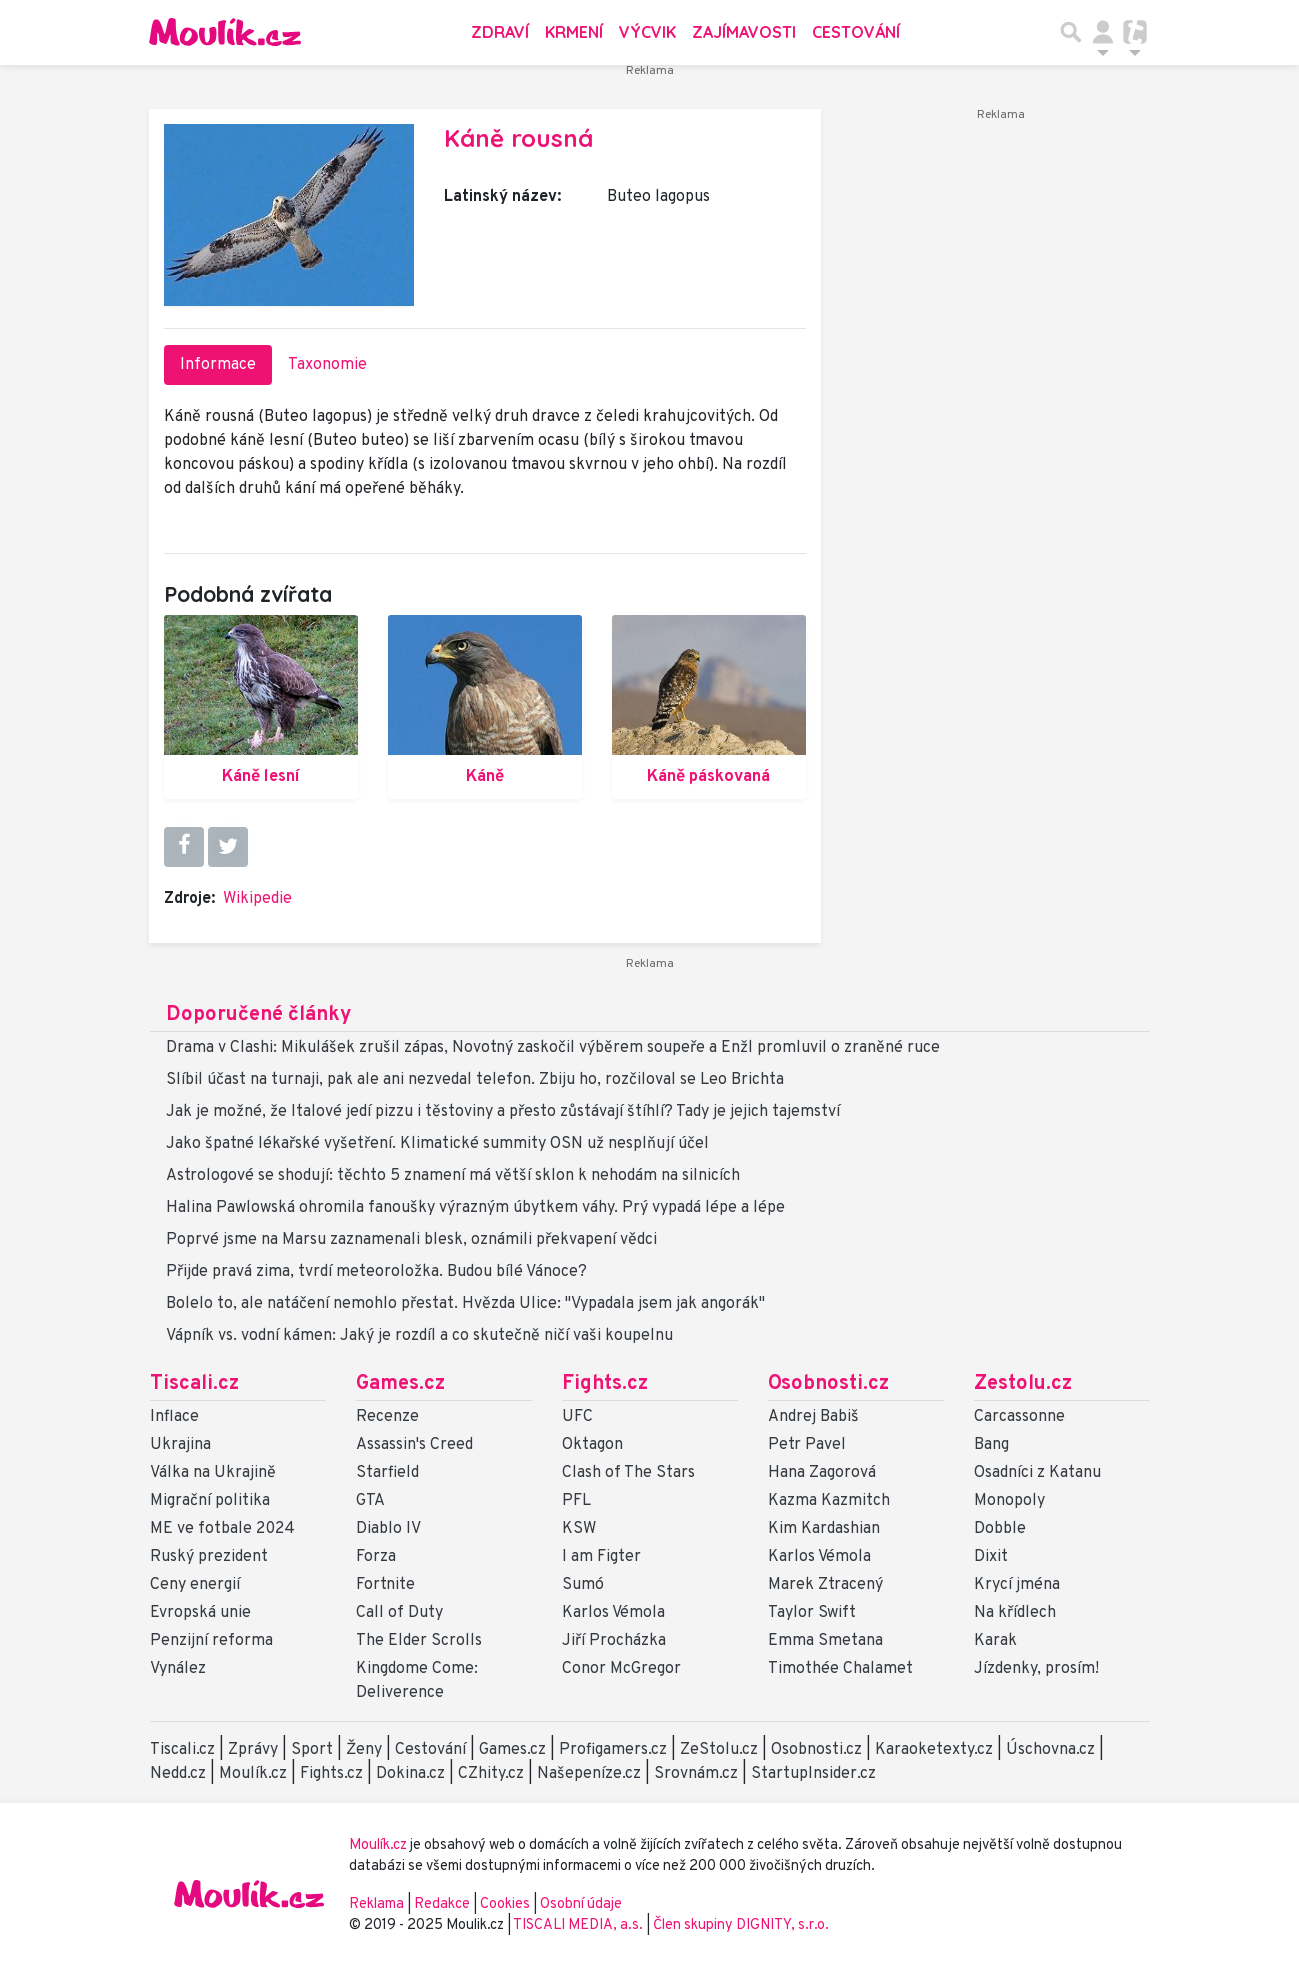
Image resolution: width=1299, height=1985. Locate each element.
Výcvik (647, 32)
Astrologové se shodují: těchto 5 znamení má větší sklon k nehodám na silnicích (453, 1176)
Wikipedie (257, 899)
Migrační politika (210, 1501)
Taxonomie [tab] (327, 365)
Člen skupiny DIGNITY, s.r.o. (741, 1925)
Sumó (583, 1585)
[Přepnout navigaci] (1103, 32)
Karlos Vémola (613, 1613)
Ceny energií (195, 1585)
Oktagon (592, 1445)
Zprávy (253, 1750)
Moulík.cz (253, 1774)
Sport (312, 1750)
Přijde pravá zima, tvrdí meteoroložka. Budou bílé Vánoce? (376, 1272)
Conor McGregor (621, 1669)
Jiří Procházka (614, 1641)
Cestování (856, 32)
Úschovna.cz (1050, 1750)
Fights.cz (605, 1384)
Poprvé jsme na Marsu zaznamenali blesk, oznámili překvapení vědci (411, 1240)
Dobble (1000, 1529)
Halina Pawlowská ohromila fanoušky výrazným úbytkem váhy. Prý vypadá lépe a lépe (475, 1208)
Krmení (574, 32)
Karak (995, 1641)
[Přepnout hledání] (1071, 32)
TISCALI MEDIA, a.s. (579, 1925)
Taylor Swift (812, 1613)
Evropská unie (200, 1613)
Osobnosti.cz (828, 1384)
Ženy (364, 1750)
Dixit (991, 1557)
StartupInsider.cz (813, 1774)
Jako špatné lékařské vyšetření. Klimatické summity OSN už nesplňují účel (437, 1144)
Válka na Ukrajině (213, 1473)
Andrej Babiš (813, 1417)
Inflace (174, 1417)
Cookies (505, 1904)
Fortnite (385, 1585)
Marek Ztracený (825, 1585)
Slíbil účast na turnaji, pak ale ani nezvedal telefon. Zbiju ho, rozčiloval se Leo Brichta (475, 1080)
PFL (576, 1501)
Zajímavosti (744, 32)
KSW (579, 1529)
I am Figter (601, 1557)
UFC (577, 1417)
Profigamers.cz (613, 1750)
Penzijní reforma (211, 1641)
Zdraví (500, 32)
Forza (376, 1557)
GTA (370, 1501)
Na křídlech (1015, 1613)
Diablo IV (388, 1529)
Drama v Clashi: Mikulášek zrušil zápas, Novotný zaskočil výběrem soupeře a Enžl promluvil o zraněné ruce (553, 1048)
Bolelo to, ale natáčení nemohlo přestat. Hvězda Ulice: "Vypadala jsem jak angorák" (465, 1304)
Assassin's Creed (414, 1445)
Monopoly (1009, 1501)
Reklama (376, 1904)
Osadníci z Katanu (1037, 1473)
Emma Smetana (825, 1641)
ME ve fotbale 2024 (222, 1529)
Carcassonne (1019, 1417)
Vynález (178, 1669)
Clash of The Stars (628, 1473)
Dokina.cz (410, 1774)
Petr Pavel (807, 1445)
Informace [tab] (218, 365)
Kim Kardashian (824, 1529)
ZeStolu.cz (719, 1750)
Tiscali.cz (194, 1384)
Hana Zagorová (822, 1473)
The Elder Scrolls (419, 1641)
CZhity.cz (491, 1774)
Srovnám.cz (696, 1774)
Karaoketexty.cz (934, 1750)
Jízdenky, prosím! (1036, 1669)
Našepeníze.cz (589, 1774)
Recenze (387, 1417)
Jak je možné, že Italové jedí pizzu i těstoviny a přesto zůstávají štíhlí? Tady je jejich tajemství (503, 1112)
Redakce (442, 1904)
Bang (991, 1445)
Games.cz (400, 1384)
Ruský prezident (209, 1557)
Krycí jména (1017, 1585)
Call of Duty (399, 1613)
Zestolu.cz (1023, 1384)
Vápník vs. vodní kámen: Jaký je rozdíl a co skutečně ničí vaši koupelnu (419, 1336)
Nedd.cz (178, 1774)
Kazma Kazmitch (829, 1501)
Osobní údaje (581, 1904)
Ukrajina (180, 1445)
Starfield (387, 1473)
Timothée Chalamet (840, 1669)
